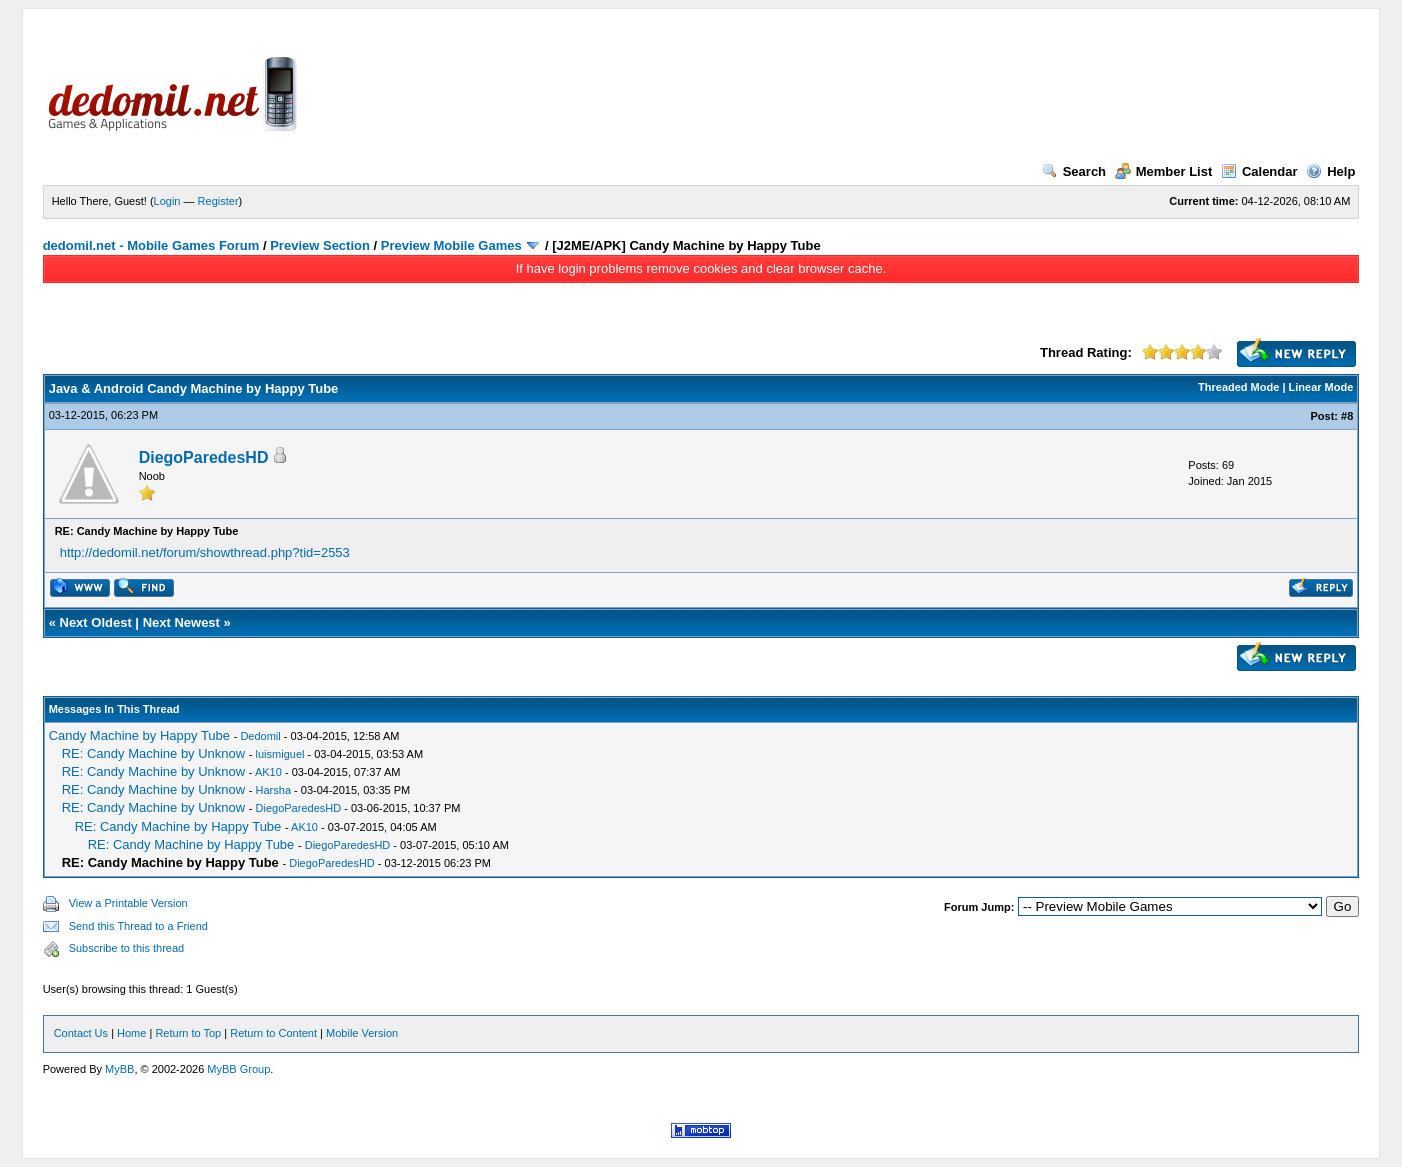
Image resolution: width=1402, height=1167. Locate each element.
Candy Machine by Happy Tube (139, 735)
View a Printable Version (128, 903)
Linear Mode (1321, 387)
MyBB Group (238, 1069)
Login (167, 201)
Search (1074, 171)
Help (1330, 171)
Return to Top (188, 1033)
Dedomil (260, 736)
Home (131, 1033)
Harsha (273, 790)
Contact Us (81, 1033)
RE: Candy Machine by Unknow (154, 753)
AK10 (268, 772)
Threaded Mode (1238, 387)
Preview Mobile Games (451, 245)
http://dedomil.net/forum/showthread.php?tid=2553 (205, 552)
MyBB (119, 1069)
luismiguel (280, 754)
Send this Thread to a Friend (138, 926)
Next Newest (181, 622)
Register (218, 201)
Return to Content (273, 1033)
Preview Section (320, 245)
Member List (1164, 171)
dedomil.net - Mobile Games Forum (151, 245)
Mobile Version (362, 1033)
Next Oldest (96, 622)
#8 (1347, 416)
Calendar (1259, 171)
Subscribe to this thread (127, 948)
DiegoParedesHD (204, 457)
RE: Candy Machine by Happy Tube (178, 826)
